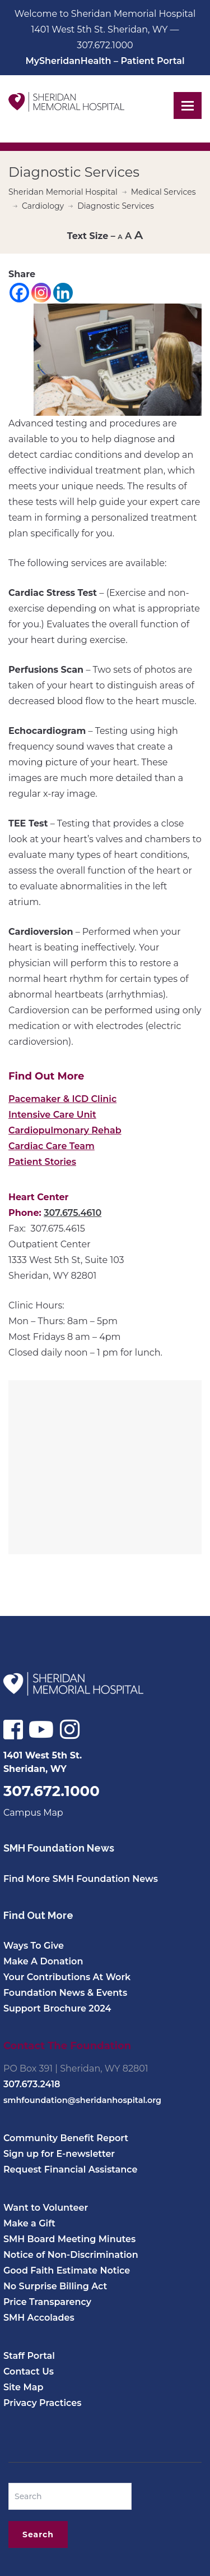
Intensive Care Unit (52, 1114)
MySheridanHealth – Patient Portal (104, 61)
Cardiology (43, 206)
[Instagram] (41, 292)
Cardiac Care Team (51, 1146)
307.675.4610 (72, 1212)
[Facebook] (19, 292)
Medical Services (163, 192)
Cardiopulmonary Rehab (65, 1130)
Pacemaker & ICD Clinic (62, 1099)
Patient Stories (42, 1161)
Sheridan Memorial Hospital (63, 192)
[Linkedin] (63, 292)
